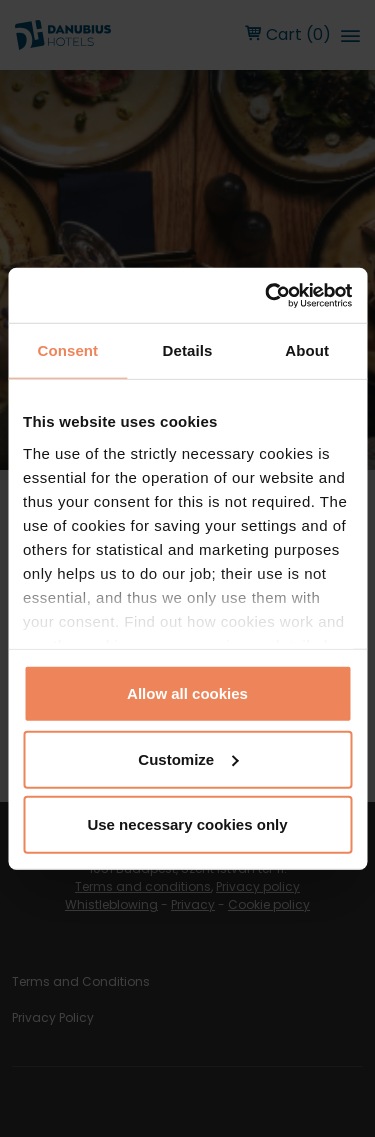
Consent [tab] (67, 350)
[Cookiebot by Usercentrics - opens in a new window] (267, 295)
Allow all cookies (187, 693)
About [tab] (307, 350)
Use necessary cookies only (187, 824)
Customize (188, 758)
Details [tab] (188, 350)
